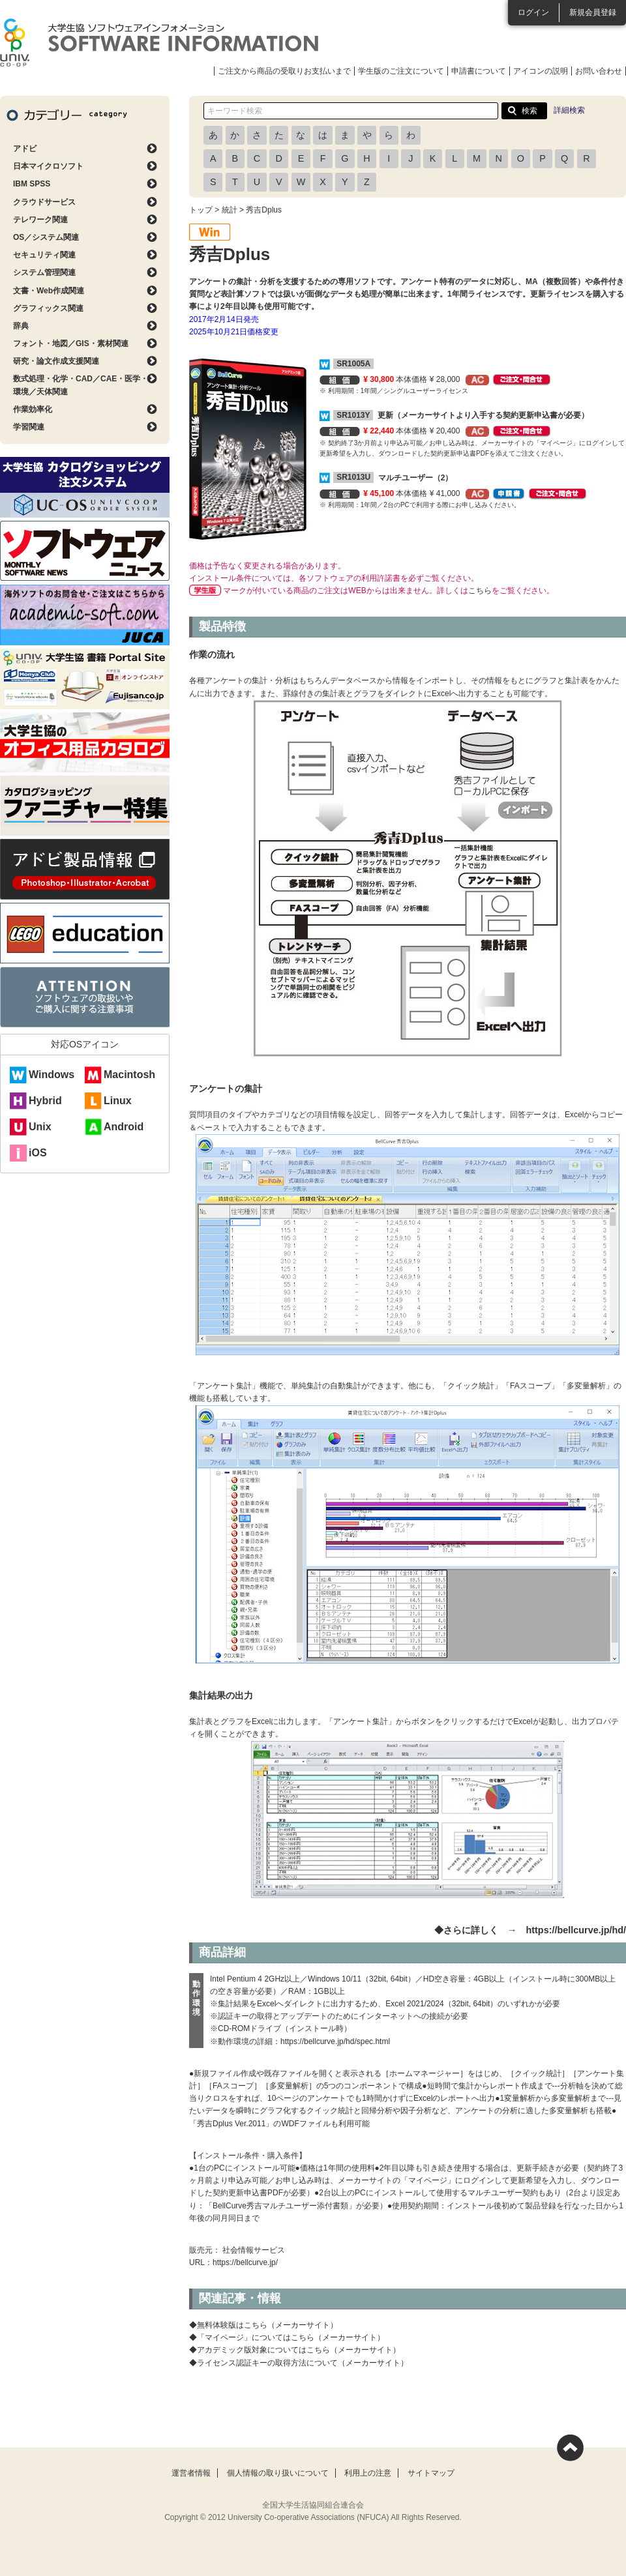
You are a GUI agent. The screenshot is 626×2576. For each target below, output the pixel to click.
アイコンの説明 (540, 71)
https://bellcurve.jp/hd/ (576, 1930)
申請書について (478, 71)
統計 (229, 209)
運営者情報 (191, 2473)
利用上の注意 (367, 2473)
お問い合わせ (598, 71)
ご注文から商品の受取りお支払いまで (284, 71)
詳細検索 (569, 110)
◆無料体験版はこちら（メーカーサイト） (263, 2325)
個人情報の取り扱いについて (278, 2473)
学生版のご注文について (401, 71)
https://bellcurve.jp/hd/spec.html (335, 2041)
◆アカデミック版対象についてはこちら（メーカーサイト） (294, 2349)
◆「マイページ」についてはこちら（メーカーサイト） (287, 2337)
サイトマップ (431, 2473)
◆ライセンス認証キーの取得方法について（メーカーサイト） (298, 2362)
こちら (480, 590)
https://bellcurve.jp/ (245, 2262)
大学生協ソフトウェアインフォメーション (159, 42)
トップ (201, 209)
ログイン (533, 12)
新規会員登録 (592, 12)
